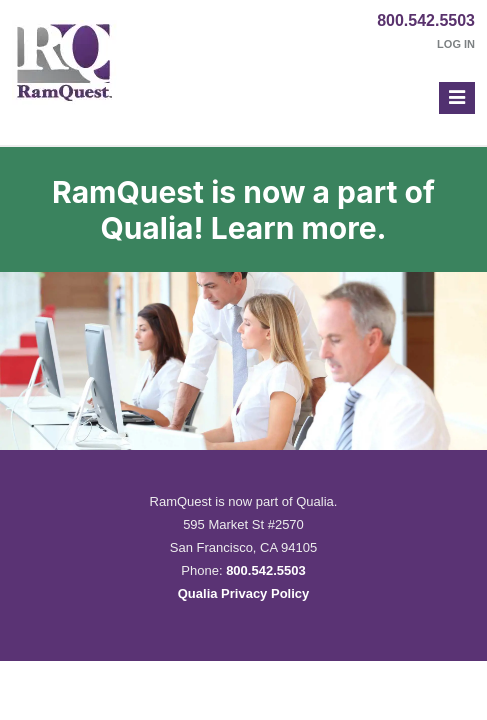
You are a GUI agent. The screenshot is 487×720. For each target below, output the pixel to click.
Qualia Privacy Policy (244, 593)
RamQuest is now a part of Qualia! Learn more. (243, 210)
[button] (457, 98)
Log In (456, 44)
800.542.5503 (426, 20)
